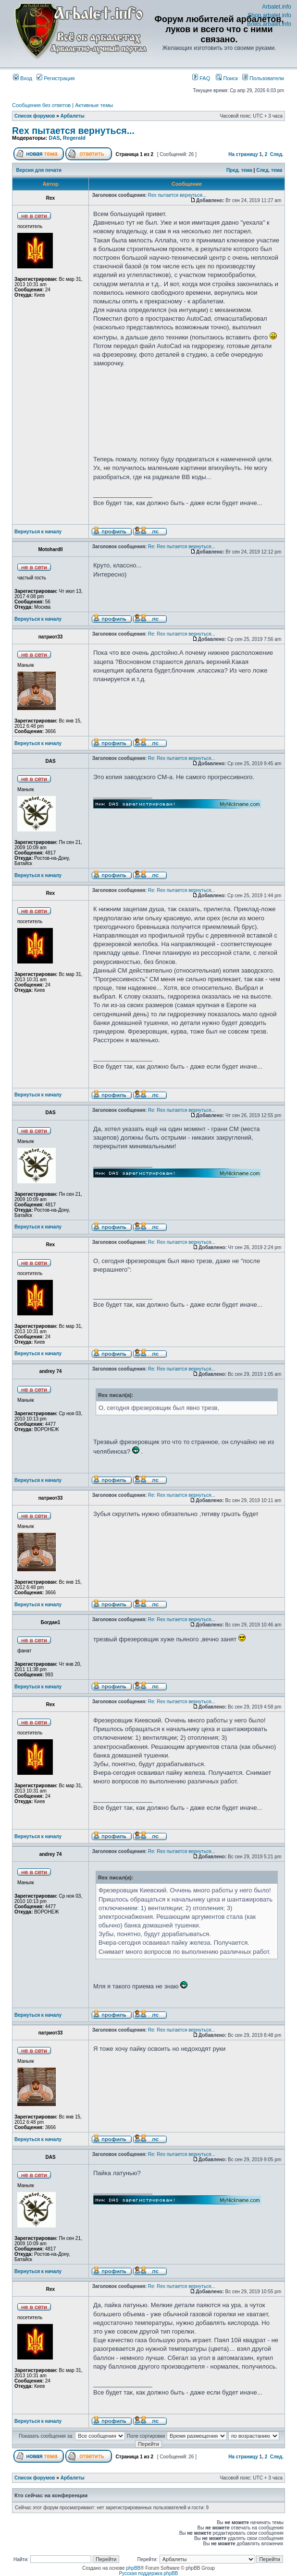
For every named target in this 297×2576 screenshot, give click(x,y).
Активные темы (94, 105)
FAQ (201, 78)
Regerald (74, 138)
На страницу (243, 154)
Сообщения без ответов (41, 105)
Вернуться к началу (38, 531)
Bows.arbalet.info (269, 24)
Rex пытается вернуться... (73, 130)
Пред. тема (239, 170)
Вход (22, 78)
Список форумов (34, 116)
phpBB (133, 2568)
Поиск (227, 78)
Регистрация (55, 78)
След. (277, 154)
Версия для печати (39, 170)
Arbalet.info (276, 6)
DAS (54, 138)
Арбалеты (73, 116)
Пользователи (263, 78)
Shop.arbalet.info (269, 15)
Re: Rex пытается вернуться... (181, 546)
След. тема (269, 170)
